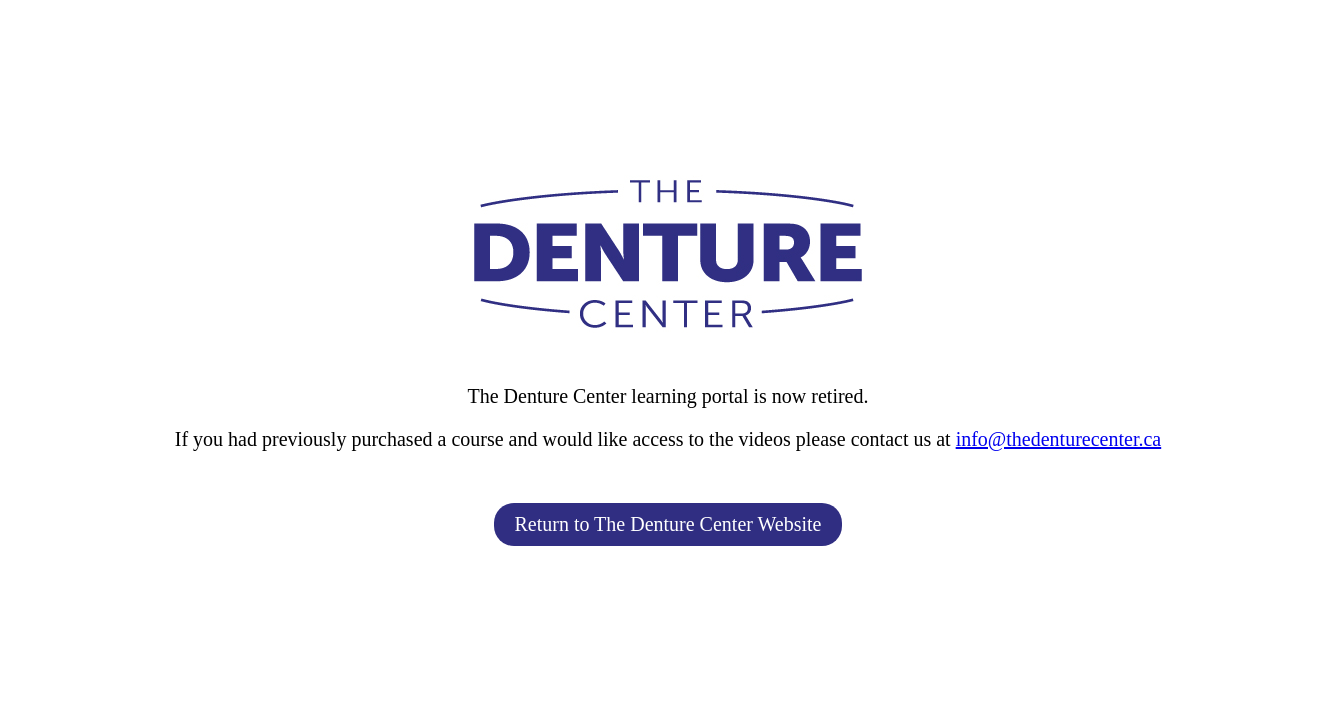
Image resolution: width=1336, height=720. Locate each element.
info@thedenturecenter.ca (1059, 439)
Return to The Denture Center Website (667, 524)
